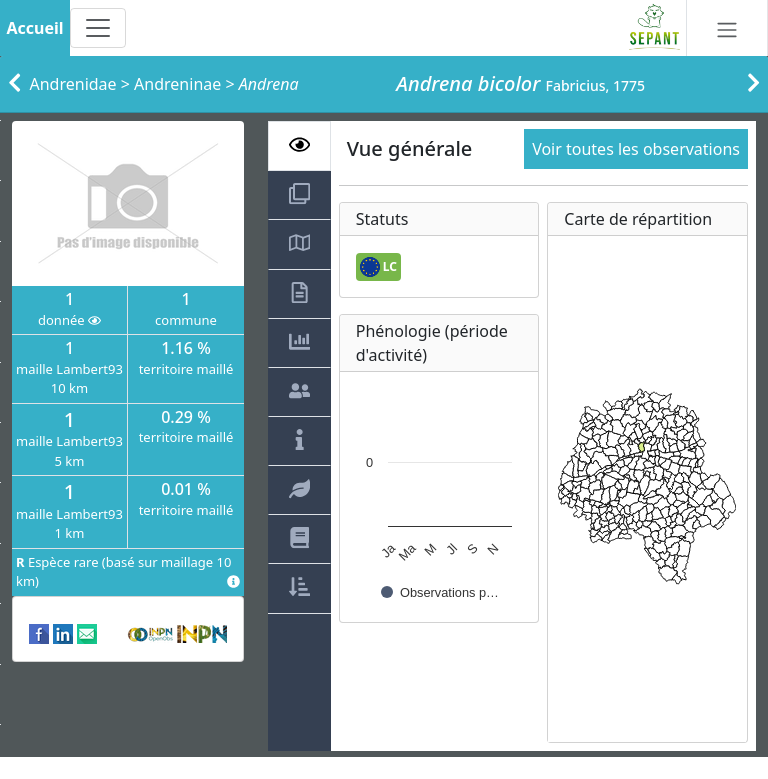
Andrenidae (73, 84)
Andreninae (177, 84)
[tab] (299, 146)
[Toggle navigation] (98, 28)
